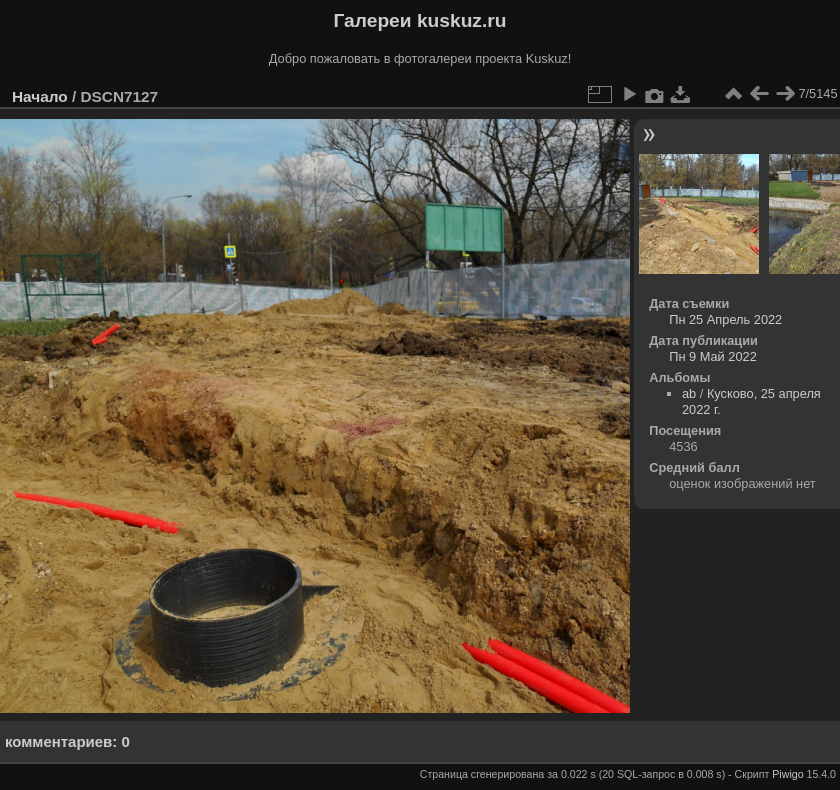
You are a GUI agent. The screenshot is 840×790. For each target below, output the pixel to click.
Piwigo (787, 774)
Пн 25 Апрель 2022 (725, 319)
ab (689, 393)
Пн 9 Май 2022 (713, 356)
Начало (40, 96)
